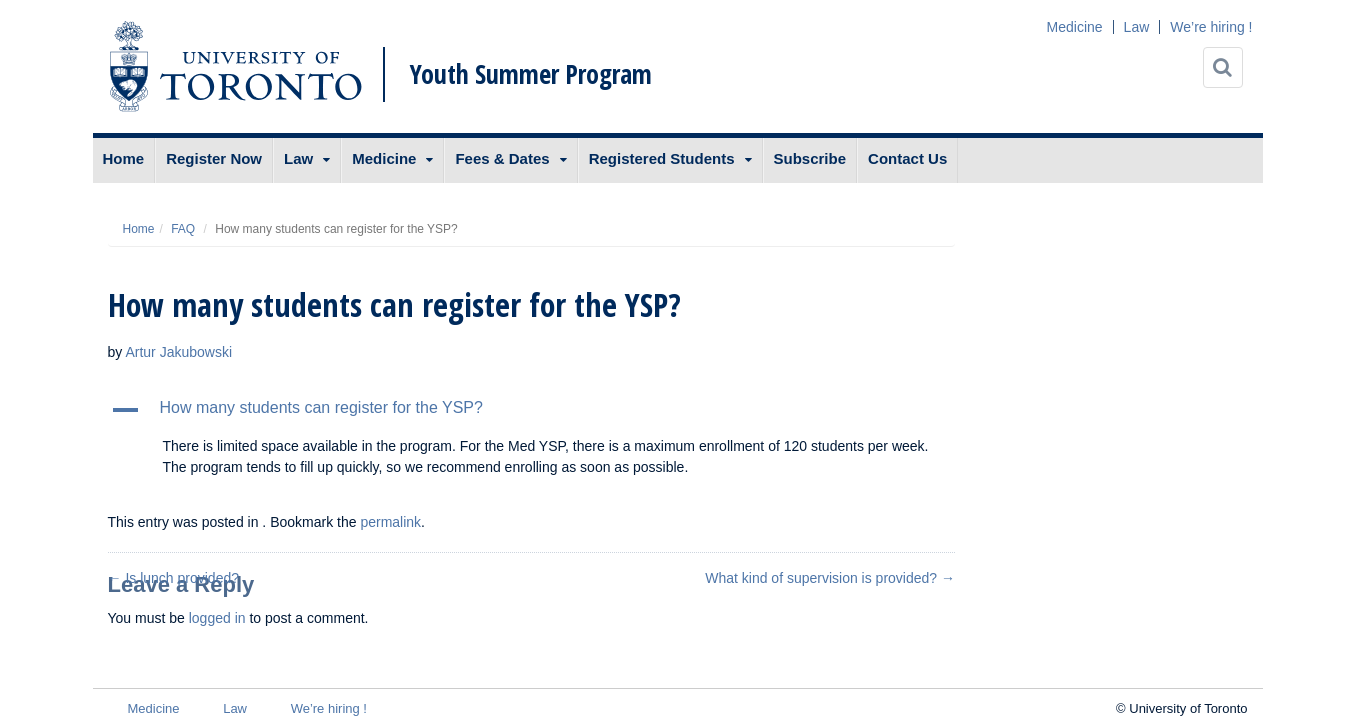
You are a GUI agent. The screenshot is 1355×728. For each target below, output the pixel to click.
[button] (532, 410)
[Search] (1223, 67)
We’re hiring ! (1211, 27)
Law (1137, 27)
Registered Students (662, 158)
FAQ (183, 229)
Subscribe (810, 158)
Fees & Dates (502, 158)
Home (124, 158)
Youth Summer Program (531, 74)
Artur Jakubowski (178, 352)
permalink (390, 522)
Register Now (214, 158)
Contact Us (907, 158)
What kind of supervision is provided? (830, 578)
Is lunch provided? (174, 578)
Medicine (1075, 27)
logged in (217, 618)
